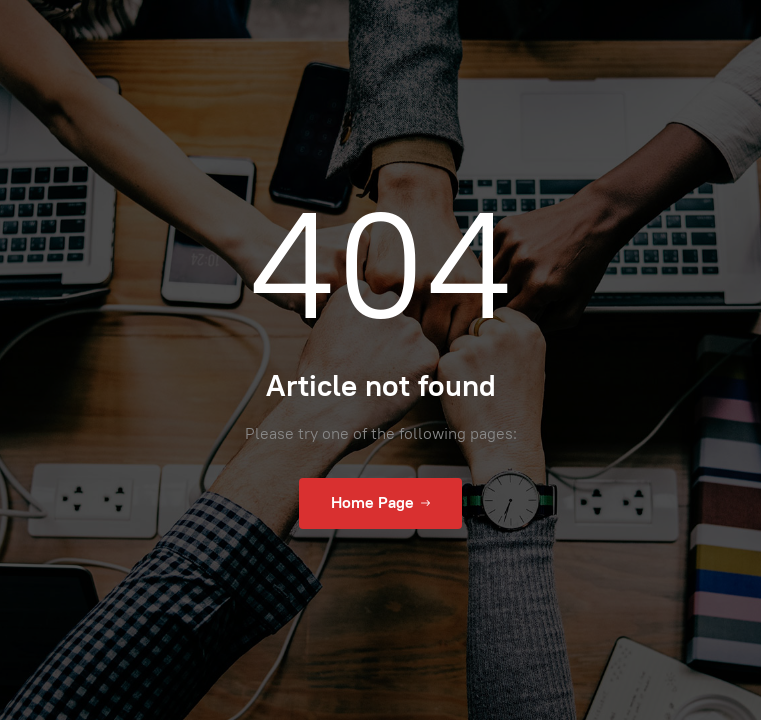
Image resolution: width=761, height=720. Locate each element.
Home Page (380, 503)
